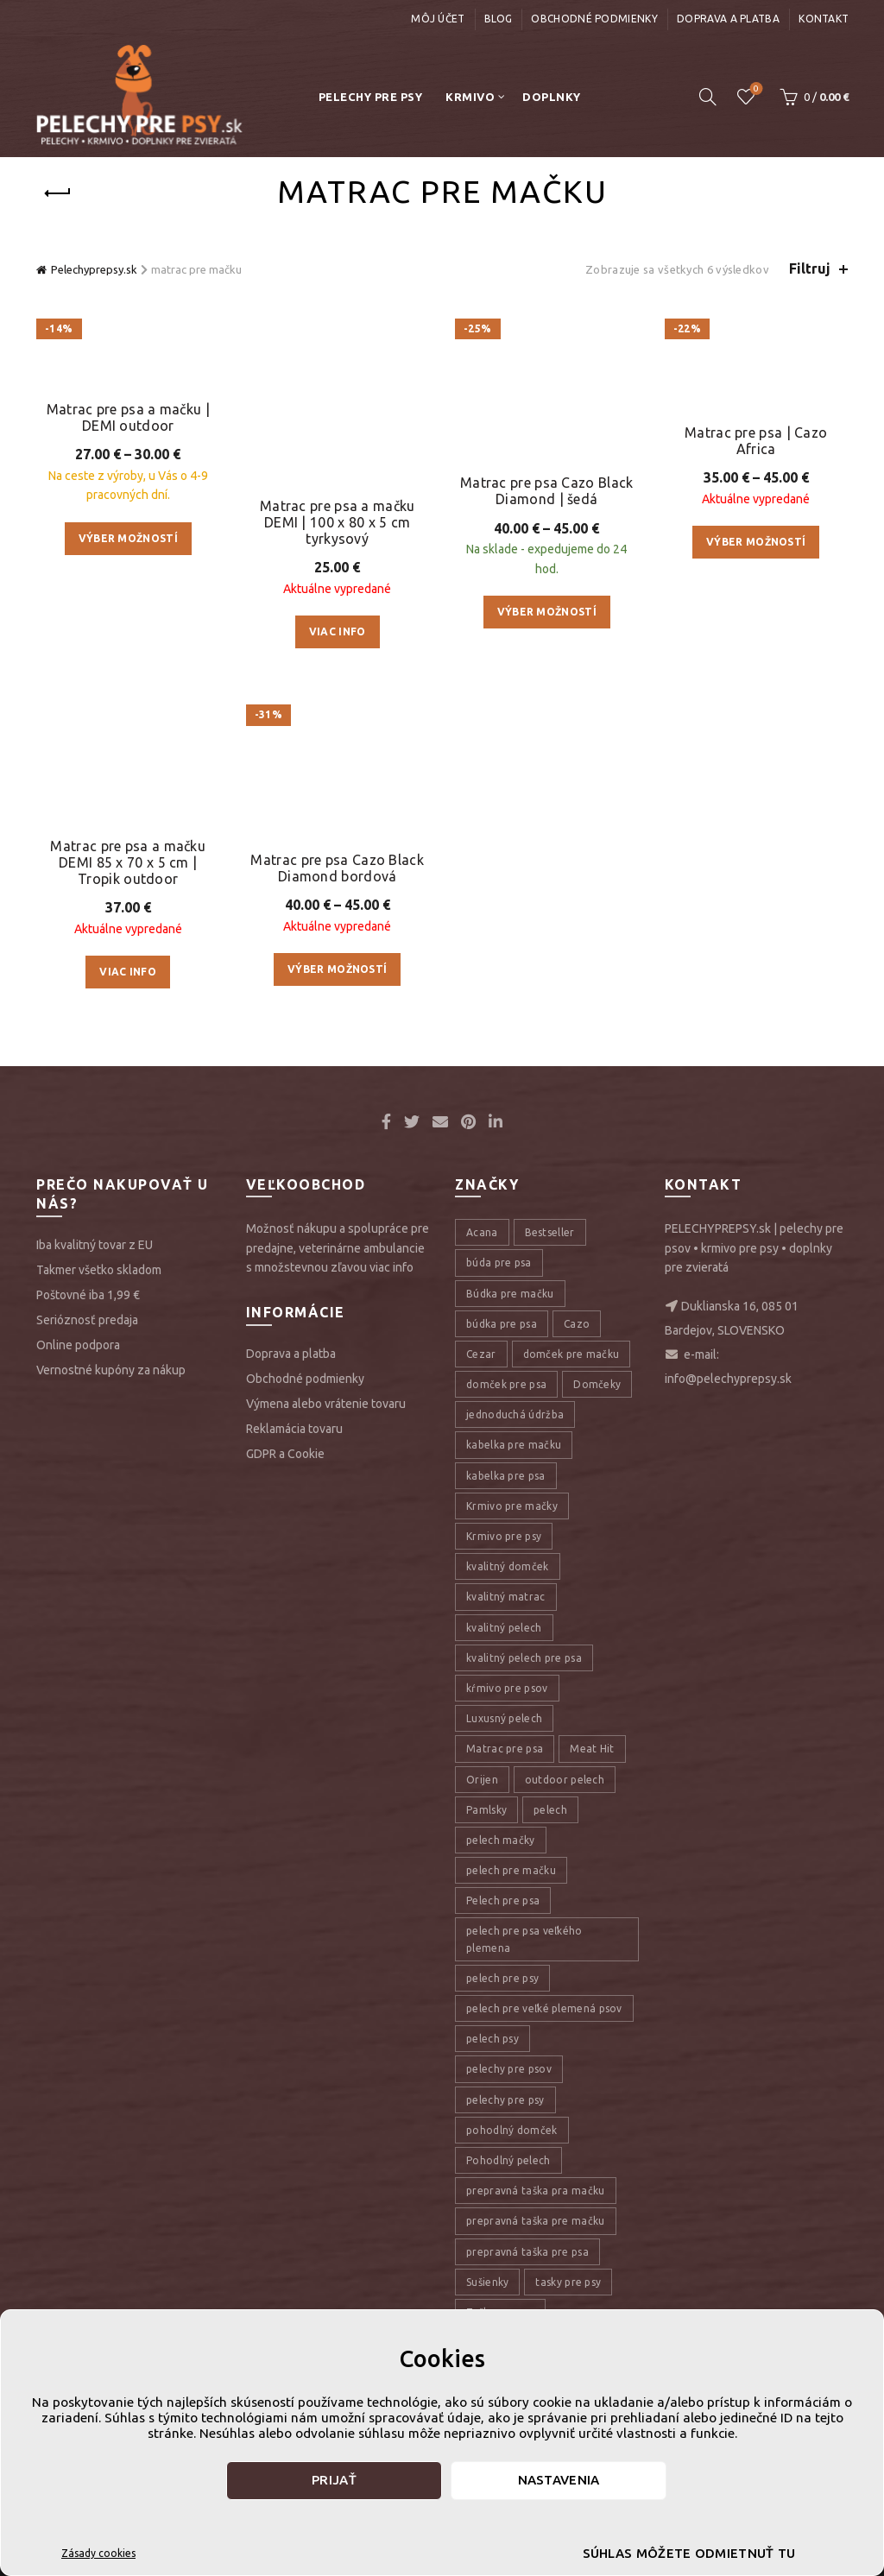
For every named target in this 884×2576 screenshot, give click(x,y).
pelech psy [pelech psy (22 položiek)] (492, 2302)
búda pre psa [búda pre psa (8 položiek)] (499, 1527)
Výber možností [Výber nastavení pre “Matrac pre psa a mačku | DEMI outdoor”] (128, 760)
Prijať (334, 2479)
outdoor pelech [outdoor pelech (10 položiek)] (564, 2043)
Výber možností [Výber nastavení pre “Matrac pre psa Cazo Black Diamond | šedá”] (547, 547)
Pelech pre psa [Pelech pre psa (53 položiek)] (503, 2165)
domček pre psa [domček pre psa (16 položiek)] (506, 1648)
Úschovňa (755, 89)
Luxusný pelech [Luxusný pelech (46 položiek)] (504, 1982)
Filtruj (809, 268)
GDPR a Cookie (285, 1718)
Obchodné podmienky (594, 18)
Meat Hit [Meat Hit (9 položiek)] (592, 2013)
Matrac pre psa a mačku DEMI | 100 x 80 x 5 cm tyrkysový (337, 435)
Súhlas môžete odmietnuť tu (689, 2553)
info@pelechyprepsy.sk (728, 1644)
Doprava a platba (728, 18)
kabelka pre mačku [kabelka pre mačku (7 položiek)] (513, 1709)
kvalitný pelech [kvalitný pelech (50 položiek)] (504, 1891)
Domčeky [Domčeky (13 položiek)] (597, 1648)
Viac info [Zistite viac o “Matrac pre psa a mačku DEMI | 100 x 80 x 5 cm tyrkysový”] (337, 545)
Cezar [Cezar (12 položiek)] (481, 1618)
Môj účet (437, 18)
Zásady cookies (98, 2553)
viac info (391, 1531)
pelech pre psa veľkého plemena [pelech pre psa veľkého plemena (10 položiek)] (524, 2204)
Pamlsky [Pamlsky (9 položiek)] (486, 2074)
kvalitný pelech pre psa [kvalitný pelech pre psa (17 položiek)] (524, 1922)
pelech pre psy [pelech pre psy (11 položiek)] (502, 2242)
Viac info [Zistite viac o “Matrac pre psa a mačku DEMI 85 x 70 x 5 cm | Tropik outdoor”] (127, 1078)
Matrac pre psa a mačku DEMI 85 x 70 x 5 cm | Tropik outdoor (127, 969)
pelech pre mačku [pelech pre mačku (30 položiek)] (511, 2134)
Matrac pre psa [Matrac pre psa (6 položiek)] (504, 2013)
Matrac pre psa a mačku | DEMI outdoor (128, 639)
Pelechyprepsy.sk (94, 269)
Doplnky (551, 97)
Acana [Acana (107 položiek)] (482, 1496)
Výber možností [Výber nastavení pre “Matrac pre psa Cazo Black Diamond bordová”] (337, 1236)
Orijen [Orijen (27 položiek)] (482, 2043)
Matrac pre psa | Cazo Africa (756, 446)
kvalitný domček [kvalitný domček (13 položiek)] (507, 1830)
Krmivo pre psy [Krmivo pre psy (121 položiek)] (503, 1800)
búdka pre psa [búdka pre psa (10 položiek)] (501, 1588)
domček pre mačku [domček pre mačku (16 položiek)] (571, 1618)
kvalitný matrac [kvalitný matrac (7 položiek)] (506, 1861)
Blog (498, 18)
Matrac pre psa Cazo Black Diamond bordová (337, 1135)
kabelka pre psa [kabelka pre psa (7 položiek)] (506, 1740)
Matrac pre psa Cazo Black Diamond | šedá (547, 427)
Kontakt (824, 18)
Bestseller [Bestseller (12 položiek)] (550, 1496)
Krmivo (470, 97)
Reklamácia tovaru (294, 1693)
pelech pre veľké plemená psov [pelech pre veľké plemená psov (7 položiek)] (544, 2272)
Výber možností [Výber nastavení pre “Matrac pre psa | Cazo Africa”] (755, 547)
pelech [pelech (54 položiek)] (550, 2074)
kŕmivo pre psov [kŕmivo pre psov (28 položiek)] (507, 1952)
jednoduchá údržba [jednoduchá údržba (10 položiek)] (515, 1679)
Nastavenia (559, 2479)
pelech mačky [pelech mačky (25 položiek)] (500, 2104)
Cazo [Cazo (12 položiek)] (577, 1588)
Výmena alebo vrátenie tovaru (326, 1668)
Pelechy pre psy (371, 97)
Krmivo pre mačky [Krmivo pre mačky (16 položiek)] (512, 1770)
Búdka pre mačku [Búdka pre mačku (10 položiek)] (510, 1557)
